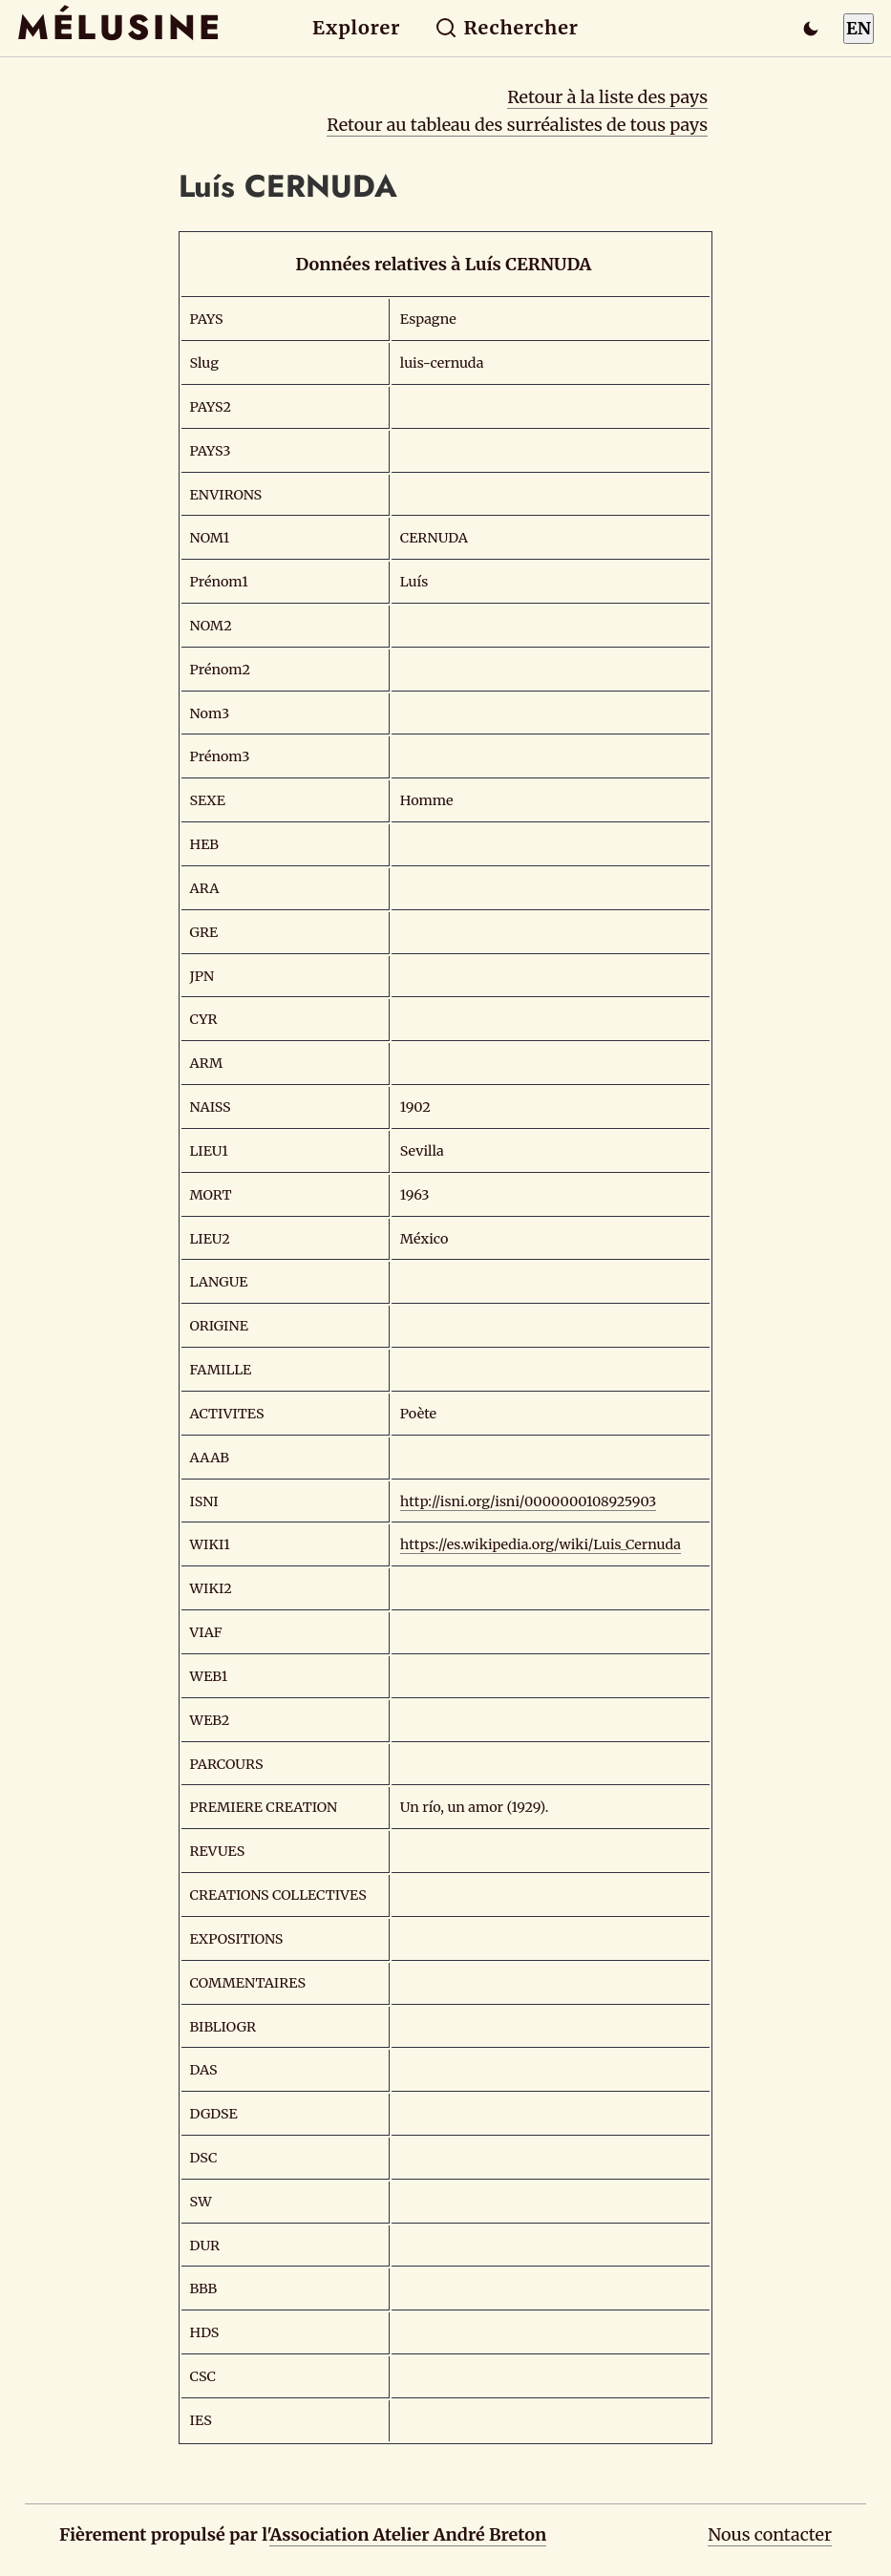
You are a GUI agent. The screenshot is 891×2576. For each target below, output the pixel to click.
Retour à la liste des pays (607, 97)
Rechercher (507, 27)
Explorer (356, 27)
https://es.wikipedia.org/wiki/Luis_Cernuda (540, 1544)
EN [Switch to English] (858, 28)
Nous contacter (770, 2534)
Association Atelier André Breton (407, 2534)
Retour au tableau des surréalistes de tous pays (517, 125)
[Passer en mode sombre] (811, 28)
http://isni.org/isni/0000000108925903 (528, 1501)
